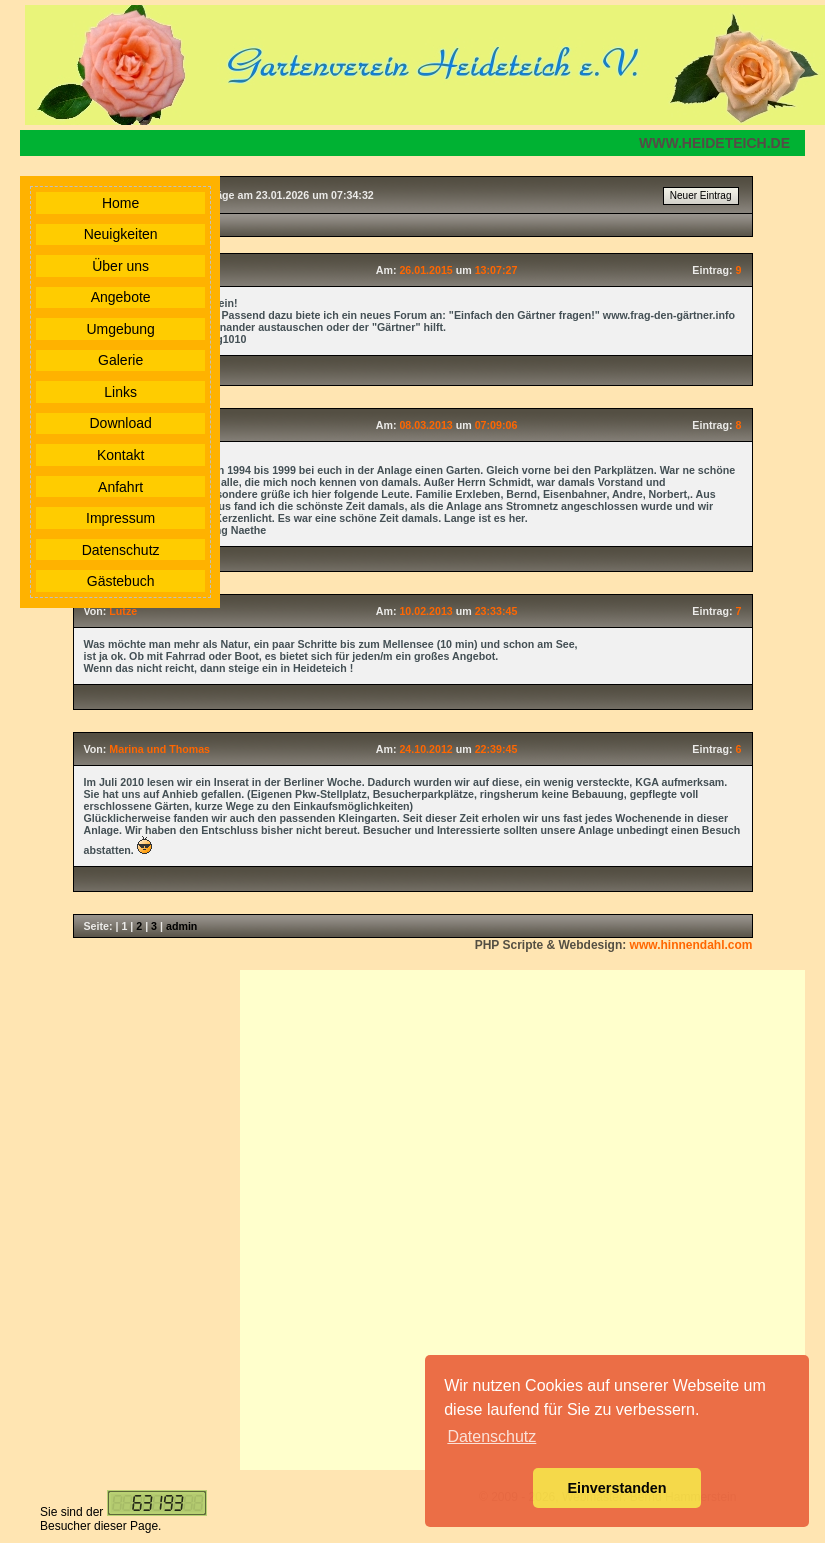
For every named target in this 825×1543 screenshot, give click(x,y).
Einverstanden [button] (616, 1488)
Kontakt (120, 455)
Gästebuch (121, 581)
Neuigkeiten (121, 234)
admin (181, 926)
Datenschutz (121, 550)
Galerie (120, 360)
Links (120, 392)
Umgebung (120, 329)
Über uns (120, 266)
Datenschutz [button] (491, 1436)
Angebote (121, 297)
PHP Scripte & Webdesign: (614, 945)
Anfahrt (120, 487)
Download (121, 423)
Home (120, 203)
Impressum (120, 518)
